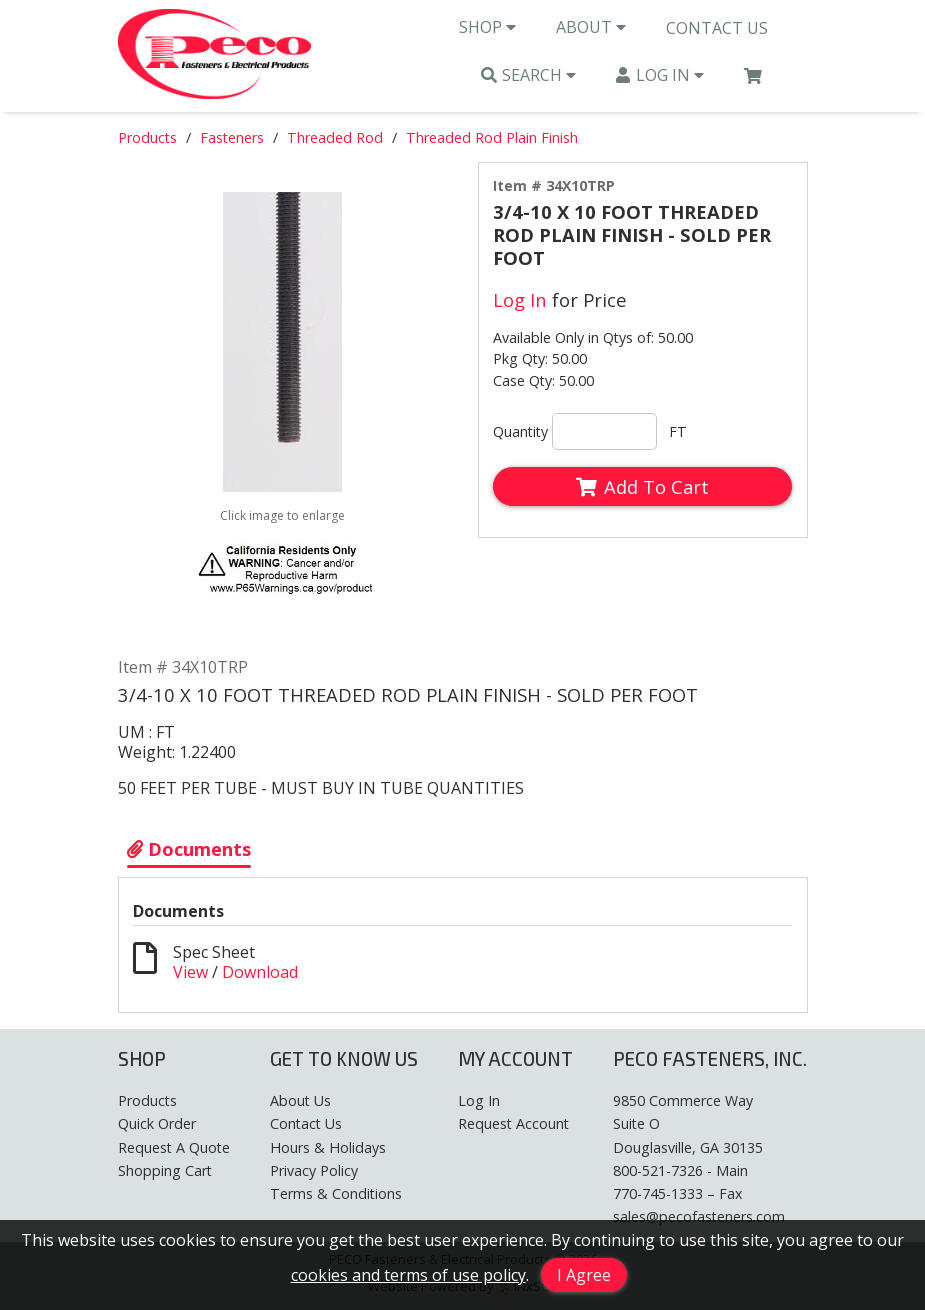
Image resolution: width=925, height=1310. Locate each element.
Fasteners (232, 139)
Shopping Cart (165, 1170)
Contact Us (717, 29)
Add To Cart (642, 488)
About (591, 28)
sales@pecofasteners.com (699, 1216)
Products (147, 139)
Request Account (513, 1124)
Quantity (520, 433)
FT (678, 433)
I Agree (584, 1275)
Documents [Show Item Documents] (189, 850)
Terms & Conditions (336, 1193)
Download (260, 973)
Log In (660, 76)
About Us (300, 1101)
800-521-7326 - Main (680, 1170)
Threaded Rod (335, 139)
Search (529, 76)
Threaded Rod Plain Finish (492, 139)
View (190, 973)
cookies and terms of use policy (408, 1275)
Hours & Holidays (328, 1147)
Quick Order (157, 1124)
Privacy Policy (314, 1170)
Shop (487, 28)
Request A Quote (174, 1147)
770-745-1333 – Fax (677, 1193)
